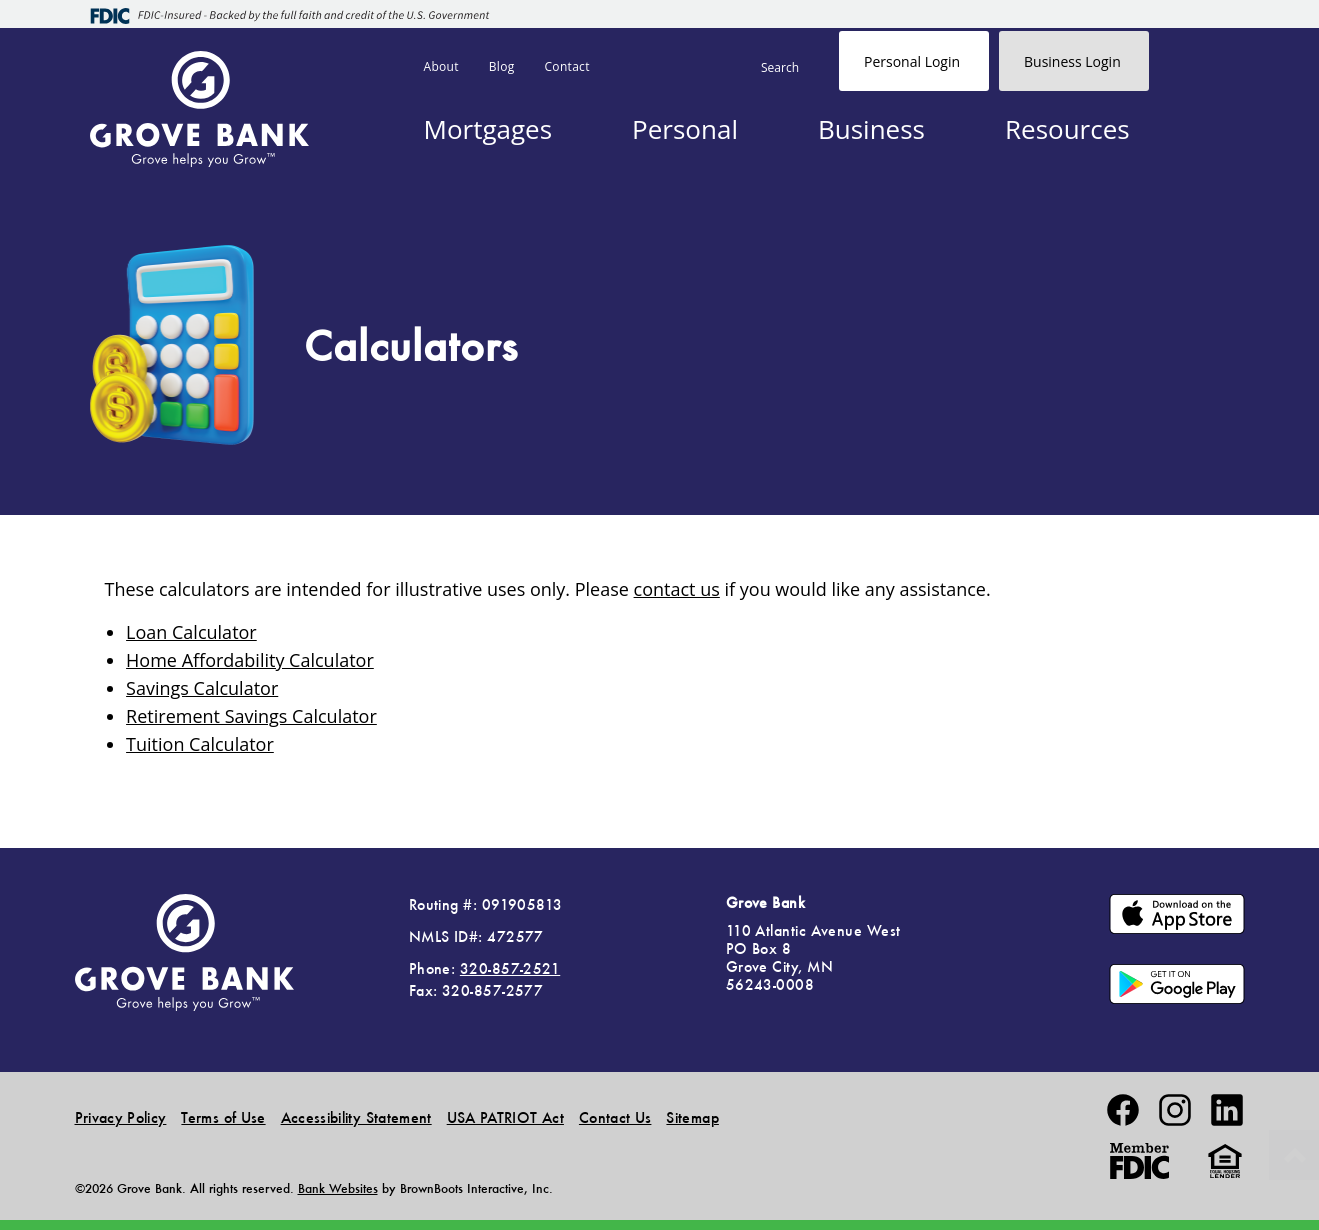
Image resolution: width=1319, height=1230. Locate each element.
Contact (567, 66)
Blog (502, 66)
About (441, 66)
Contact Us (615, 1117)
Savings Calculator (202, 688)
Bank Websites (338, 1188)
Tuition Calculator (200, 744)
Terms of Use (223, 1117)
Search (780, 67)
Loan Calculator (191, 632)
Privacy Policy (121, 1117)
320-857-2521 (510, 968)
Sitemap (692, 1117)
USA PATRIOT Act (505, 1117)
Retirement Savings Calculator (251, 716)
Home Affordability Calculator (250, 660)
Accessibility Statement (356, 1117)
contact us (677, 589)
